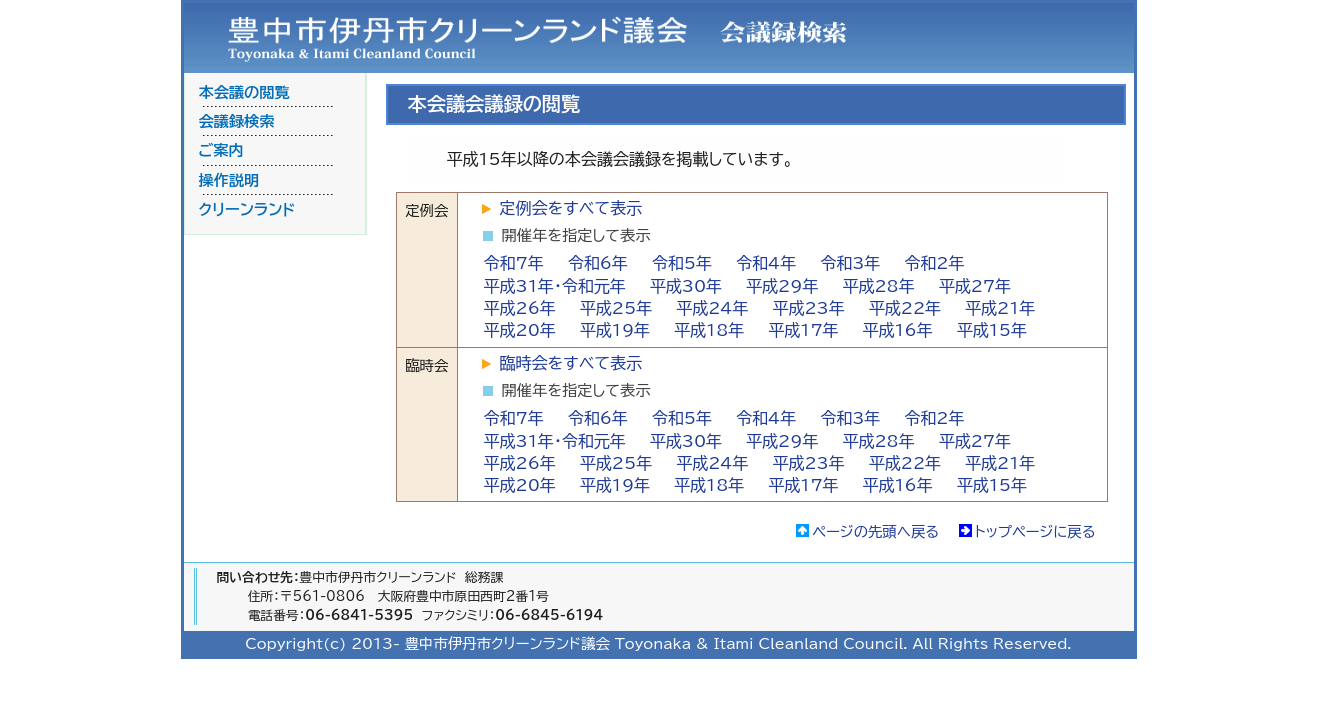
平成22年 (905, 308)
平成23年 (808, 308)
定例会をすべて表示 (571, 208)
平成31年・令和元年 (555, 286)
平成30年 (686, 286)
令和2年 (934, 263)
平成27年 (975, 286)
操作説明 (229, 180)
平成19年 (615, 330)
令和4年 (766, 263)
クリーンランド (247, 209)
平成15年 (992, 330)
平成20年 (520, 330)
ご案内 (221, 150)
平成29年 (782, 286)
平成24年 (712, 308)
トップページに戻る (1035, 531)
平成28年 (878, 286)
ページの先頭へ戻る (875, 531)
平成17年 (803, 330)
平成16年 (898, 330)
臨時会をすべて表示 (571, 363)
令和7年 (514, 263)
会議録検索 (237, 121)
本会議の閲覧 (244, 92)
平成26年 (520, 308)
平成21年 (1000, 308)
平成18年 (709, 330)
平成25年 (616, 308)
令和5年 (682, 263)
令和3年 (850, 263)
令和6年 (598, 263)
